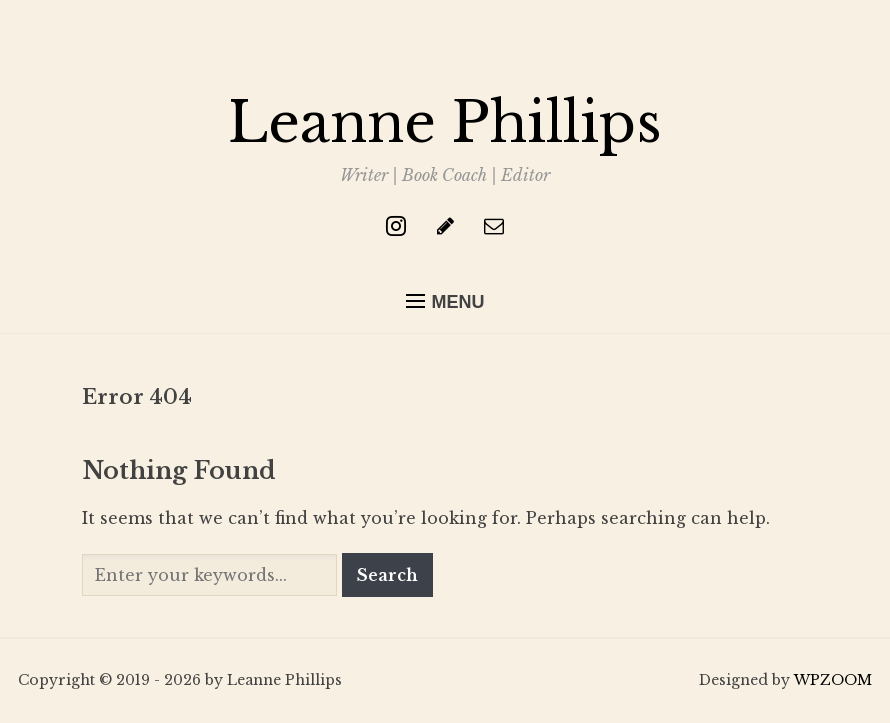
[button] (445, 302)
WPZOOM (833, 680)
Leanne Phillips (445, 123)
